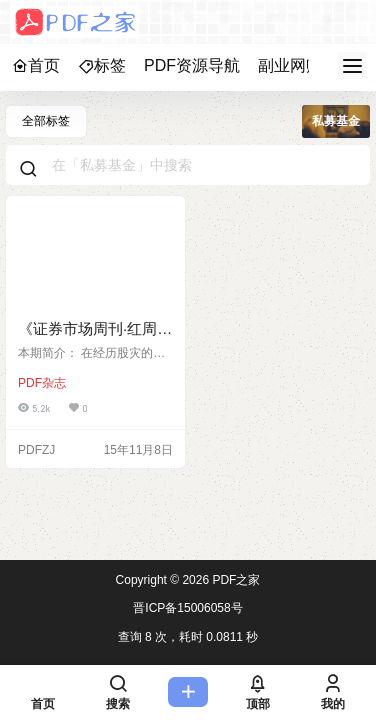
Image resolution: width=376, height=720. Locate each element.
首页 (36, 65)
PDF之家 (234, 580)
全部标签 (46, 121)
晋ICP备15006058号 (187, 608)
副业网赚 (290, 65)
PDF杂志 (42, 383)
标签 (102, 65)
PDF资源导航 (192, 65)
